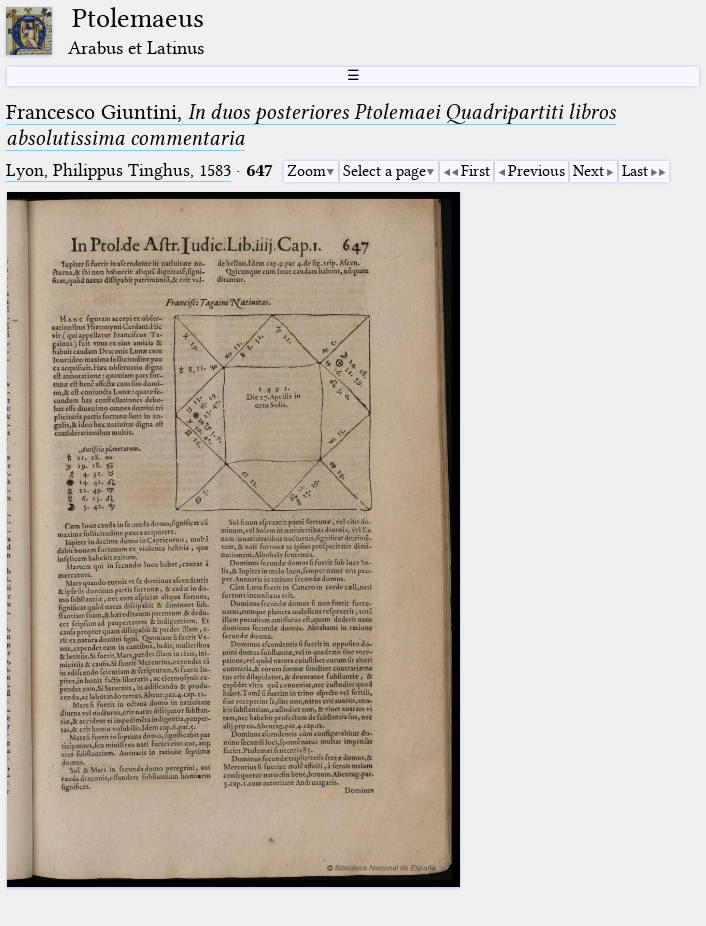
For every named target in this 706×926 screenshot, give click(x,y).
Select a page (384, 171)
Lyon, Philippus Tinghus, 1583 (118, 170)
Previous (536, 171)
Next (588, 171)
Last (635, 171)
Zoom (306, 171)
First (475, 171)
